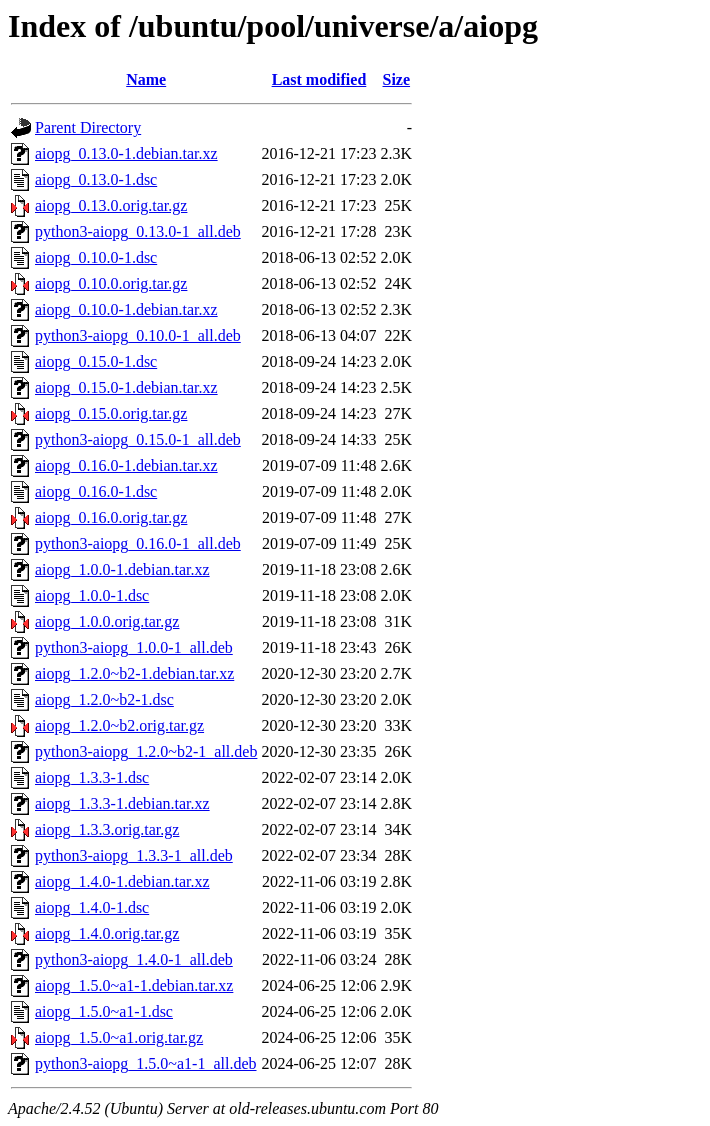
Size (397, 79)
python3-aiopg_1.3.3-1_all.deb (134, 855)
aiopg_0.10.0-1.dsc (96, 257)
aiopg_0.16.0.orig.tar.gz (111, 517)
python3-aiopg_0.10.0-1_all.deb (138, 335)
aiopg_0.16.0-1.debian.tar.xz (126, 465)
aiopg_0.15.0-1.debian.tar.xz (126, 387)
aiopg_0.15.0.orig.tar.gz (111, 413)
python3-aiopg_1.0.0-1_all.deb (134, 647)
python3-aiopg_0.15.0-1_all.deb (138, 439)
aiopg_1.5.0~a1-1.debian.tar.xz (134, 985)
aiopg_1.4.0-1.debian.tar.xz (122, 881)
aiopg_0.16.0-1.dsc (96, 491)
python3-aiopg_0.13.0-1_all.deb (138, 231)
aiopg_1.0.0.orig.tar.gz (107, 621)
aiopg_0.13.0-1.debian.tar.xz (126, 153)
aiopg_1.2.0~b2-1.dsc (104, 699)
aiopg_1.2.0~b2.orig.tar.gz (119, 725)
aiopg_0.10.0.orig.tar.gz (111, 283)
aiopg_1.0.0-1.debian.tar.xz (122, 569)
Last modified (319, 79)
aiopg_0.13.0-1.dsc (96, 179)
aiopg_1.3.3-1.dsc (92, 777)
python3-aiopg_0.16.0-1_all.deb (138, 543)
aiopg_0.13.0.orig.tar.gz (111, 205)
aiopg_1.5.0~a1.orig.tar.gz (119, 1037)
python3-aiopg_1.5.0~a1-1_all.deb (146, 1063)
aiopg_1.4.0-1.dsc (92, 907)
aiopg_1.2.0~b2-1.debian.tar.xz (134, 673)
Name (146, 79)
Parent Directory (88, 127)
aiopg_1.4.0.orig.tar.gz (107, 933)
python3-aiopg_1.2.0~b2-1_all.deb (146, 751)
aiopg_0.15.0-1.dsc (96, 361)
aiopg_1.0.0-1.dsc (92, 595)
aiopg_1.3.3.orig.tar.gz (107, 829)
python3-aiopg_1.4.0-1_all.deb (134, 959)
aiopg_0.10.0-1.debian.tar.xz (126, 309)
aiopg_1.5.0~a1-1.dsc (104, 1011)
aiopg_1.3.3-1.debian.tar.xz (122, 803)
